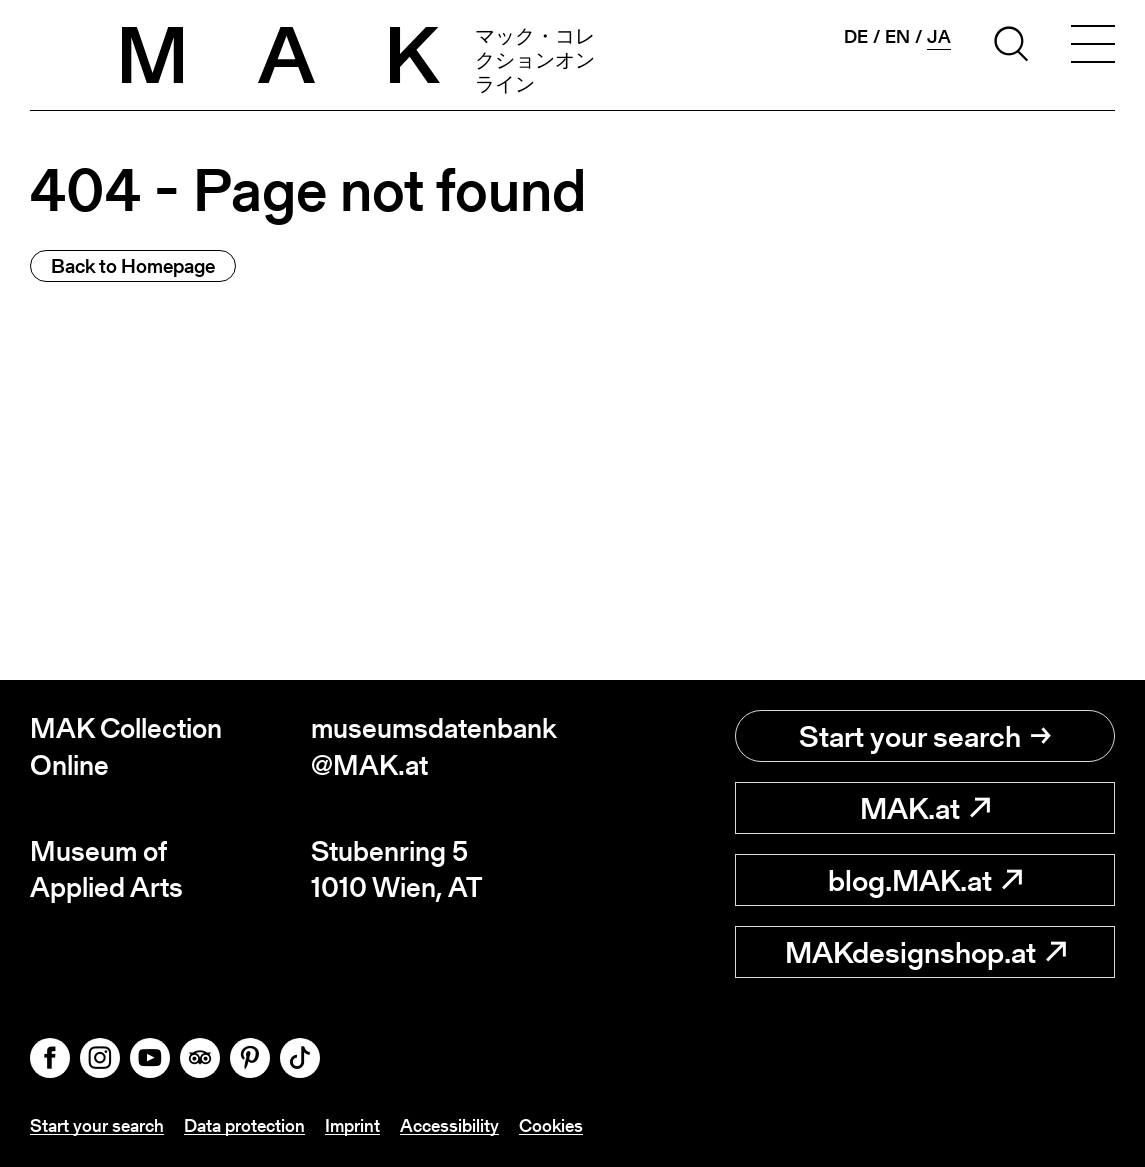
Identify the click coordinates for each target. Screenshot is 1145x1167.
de (856, 37)
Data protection (244, 1125)
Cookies (551, 1125)
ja (939, 37)
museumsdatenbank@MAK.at (434, 746)
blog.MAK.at (925, 880)
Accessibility (449, 1125)
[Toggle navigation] (1093, 47)
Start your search (925, 736)
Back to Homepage (133, 266)
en (897, 37)
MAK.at (925, 808)
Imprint (352, 1125)
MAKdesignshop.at (925, 952)
